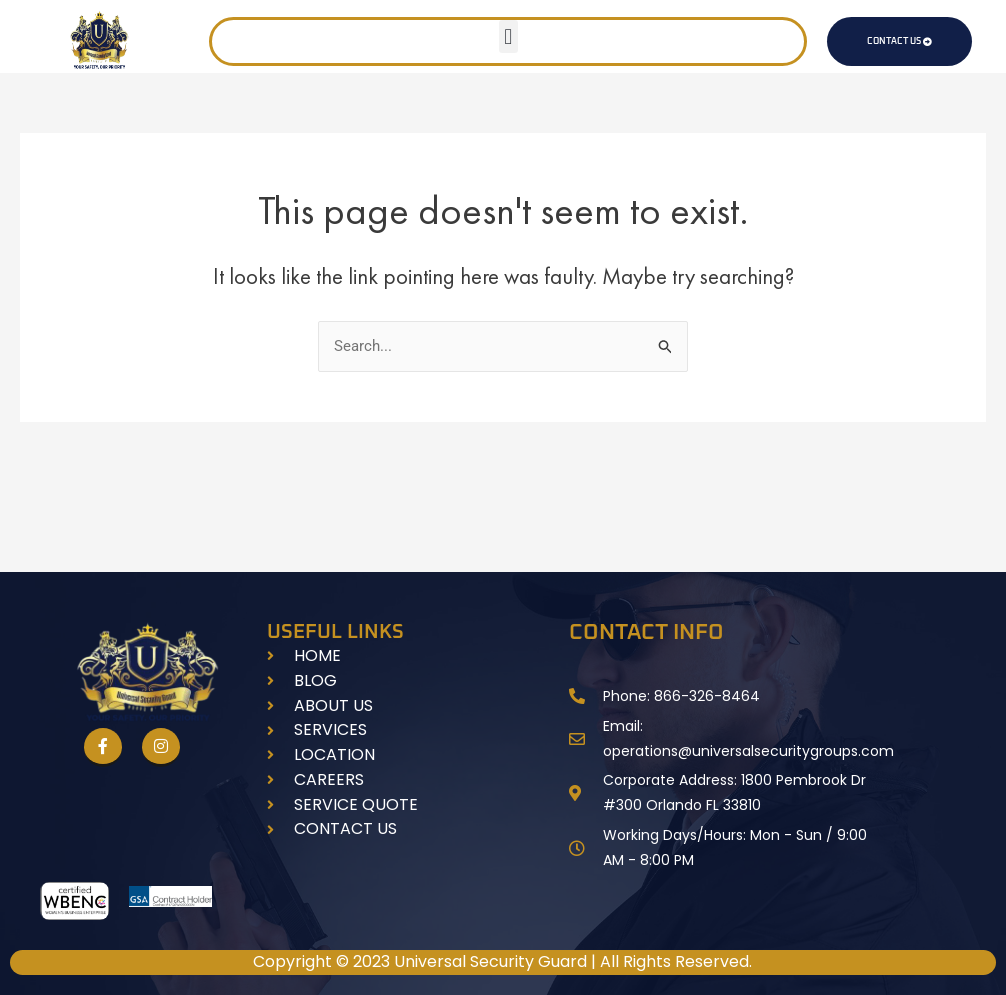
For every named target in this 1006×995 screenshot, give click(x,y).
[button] (508, 36)
